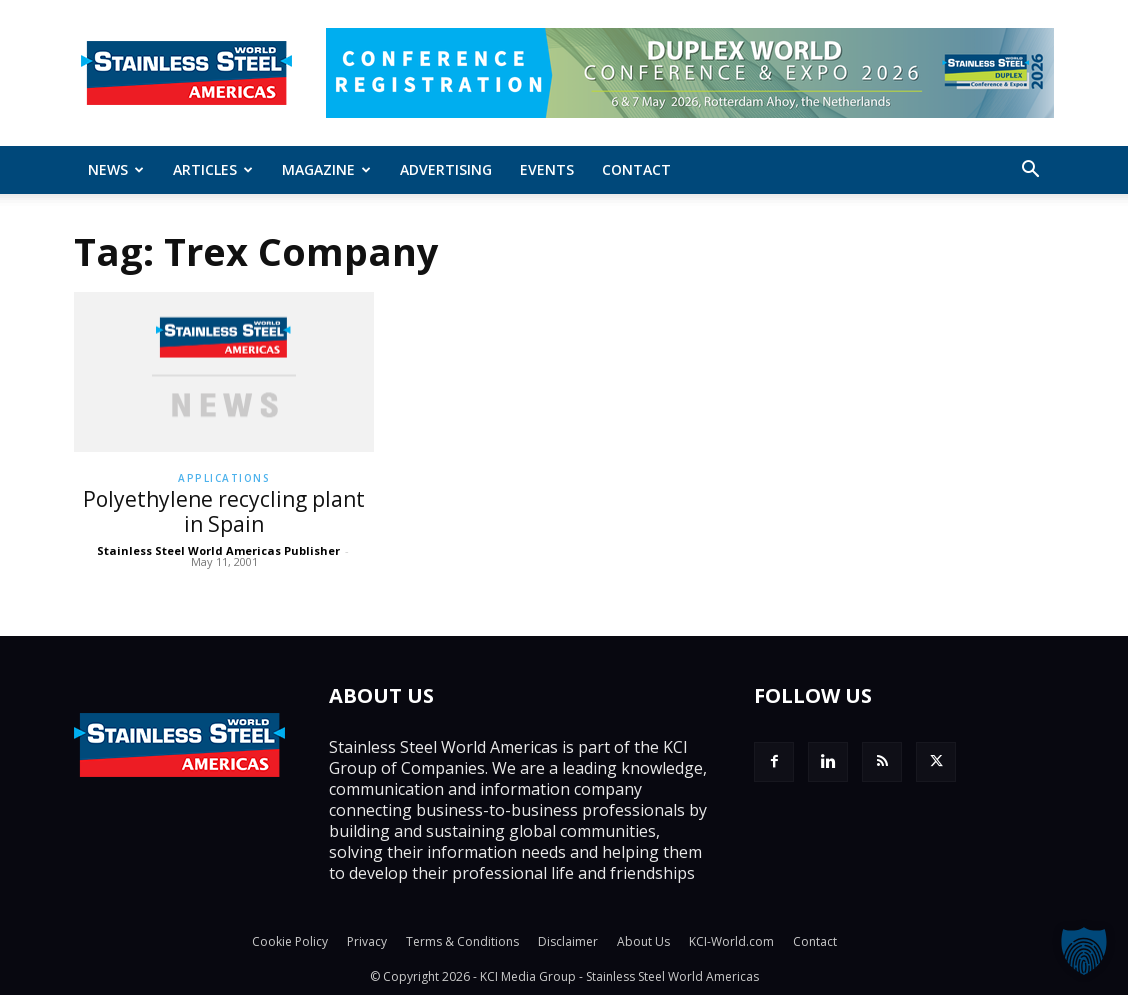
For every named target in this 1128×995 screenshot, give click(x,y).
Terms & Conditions (462, 941)
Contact (636, 169)
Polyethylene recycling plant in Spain (224, 511)
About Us (643, 941)
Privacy (367, 941)
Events (547, 169)
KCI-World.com (731, 941)
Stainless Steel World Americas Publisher (218, 550)
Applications (224, 478)
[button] (1030, 171)
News (116, 169)
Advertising (446, 169)
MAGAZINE (326, 169)
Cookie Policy (290, 941)
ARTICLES (213, 169)
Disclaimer (568, 941)
